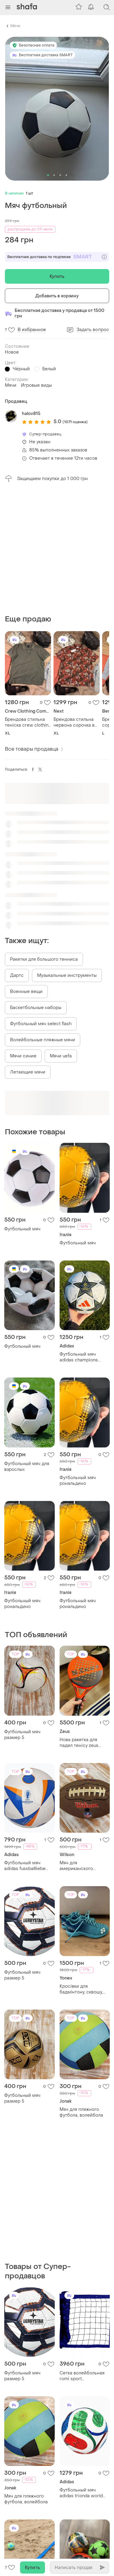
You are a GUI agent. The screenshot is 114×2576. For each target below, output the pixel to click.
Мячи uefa (61, 933)
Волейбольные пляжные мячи (42, 917)
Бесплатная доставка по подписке (57, 257)
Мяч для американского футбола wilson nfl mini (84, 1742)
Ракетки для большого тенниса (44, 836)
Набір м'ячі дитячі (79, 2359)
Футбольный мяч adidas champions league (79, 1234)
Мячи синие (23, 933)
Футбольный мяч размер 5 (22, 1611)
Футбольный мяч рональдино (78, 1357)
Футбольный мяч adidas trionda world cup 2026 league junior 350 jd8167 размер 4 (84, 2247)
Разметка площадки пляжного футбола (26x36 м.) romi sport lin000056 (26, 2362)
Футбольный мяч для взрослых (26, 1343)
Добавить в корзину (57, 296)
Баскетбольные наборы (35, 884)
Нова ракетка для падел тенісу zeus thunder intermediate (82, 1619)
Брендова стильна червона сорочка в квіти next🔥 (74, 599)
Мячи (15, 25)
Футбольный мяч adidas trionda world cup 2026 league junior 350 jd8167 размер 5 (28, 2479)
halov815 (31, 414)
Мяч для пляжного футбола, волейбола (81, 1989)
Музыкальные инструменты (67, 852)
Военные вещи (26, 868)
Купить (57, 276)
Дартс (17, 852)
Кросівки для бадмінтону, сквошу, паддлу (81, 1866)
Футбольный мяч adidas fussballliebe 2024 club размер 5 (25, 1742)
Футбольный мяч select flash (40, 901)
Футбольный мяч (22, 1106)
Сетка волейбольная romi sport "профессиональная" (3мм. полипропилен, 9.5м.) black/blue (82, 2129)
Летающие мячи (27, 949)
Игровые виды (36, 385)
